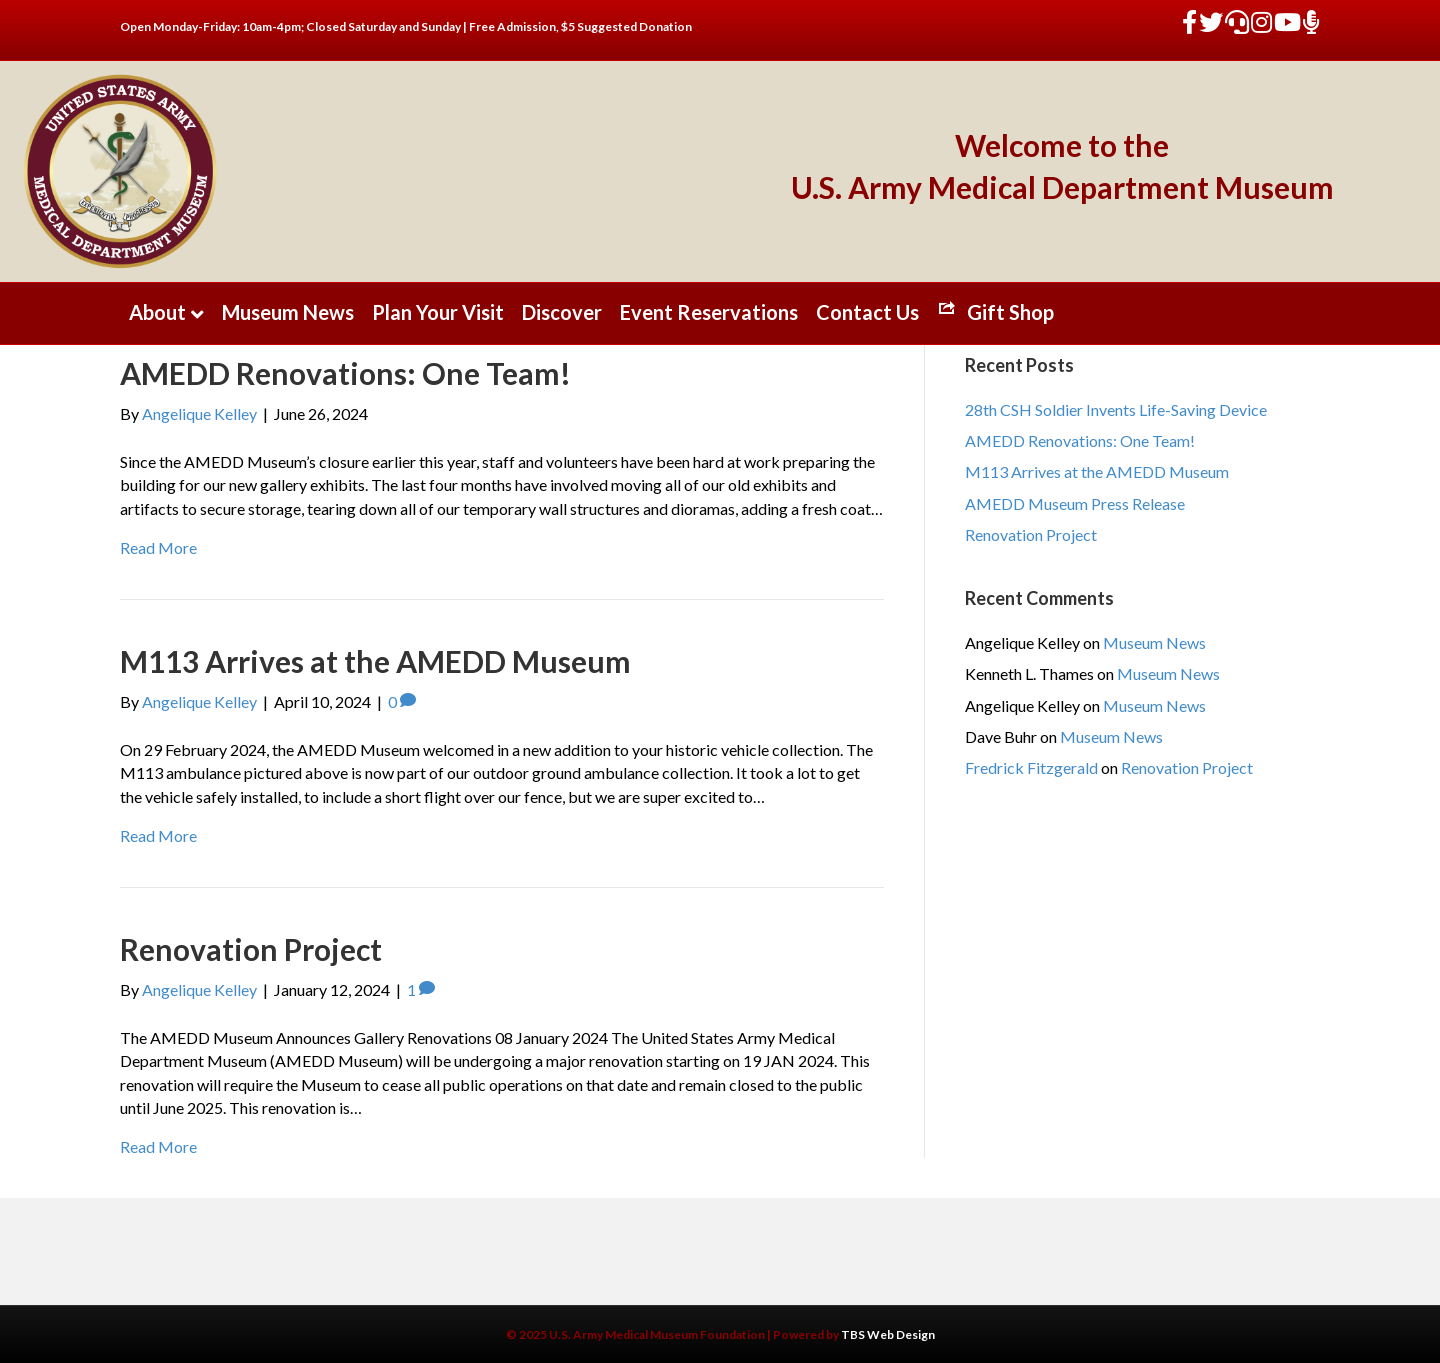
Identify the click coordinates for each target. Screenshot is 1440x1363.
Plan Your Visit (438, 312)
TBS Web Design (888, 1334)
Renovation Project (251, 949)
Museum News (288, 312)
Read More (158, 547)
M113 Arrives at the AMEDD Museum (375, 661)
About (157, 312)
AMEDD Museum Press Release (1075, 503)
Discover (562, 312)
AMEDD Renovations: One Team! (345, 373)
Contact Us (867, 312)
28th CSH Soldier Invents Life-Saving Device (1116, 409)
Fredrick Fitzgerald (1031, 767)
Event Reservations (709, 312)
